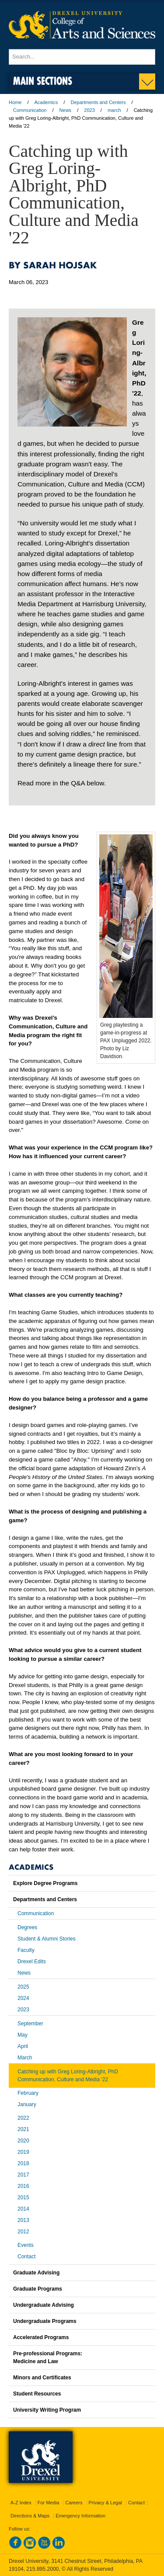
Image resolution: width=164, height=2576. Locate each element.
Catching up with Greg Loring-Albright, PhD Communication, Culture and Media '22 (67, 2076)
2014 (23, 2209)
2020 (23, 2141)
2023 (89, 110)
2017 (23, 2175)
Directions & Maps (29, 2515)
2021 (23, 2129)
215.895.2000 (42, 2569)
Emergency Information (80, 2515)
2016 (23, 2186)
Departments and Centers (98, 102)
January (26, 2104)
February (27, 2093)
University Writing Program (47, 2410)
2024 (23, 1998)
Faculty (26, 1950)
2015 (23, 2197)
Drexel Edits (31, 1961)
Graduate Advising (36, 2273)
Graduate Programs (37, 2289)
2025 (23, 1987)
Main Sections (42, 80)
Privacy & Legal (105, 2502)
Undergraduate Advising (43, 2305)
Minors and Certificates (42, 2378)
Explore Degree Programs (45, 1883)
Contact (26, 2256)
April (22, 2046)
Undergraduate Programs (45, 2321)
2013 (23, 2220)
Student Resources (37, 2394)
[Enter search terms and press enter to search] (82, 57)
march (114, 110)
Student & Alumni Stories (46, 1939)
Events (25, 2245)
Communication (29, 110)
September (30, 2024)
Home (15, 102)
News (65, 110)
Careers (73, 2502)
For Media (48, 2502)
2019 (23, 2152)
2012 (23, 2232)
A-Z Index (20, 2502)
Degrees (27, 1927)
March (24, 2058)
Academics (46, 102)
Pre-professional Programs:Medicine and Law (47, 2357)
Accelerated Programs (41, 2337)
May (22, 2035)
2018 (23, 2163)
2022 (23, 2118)
